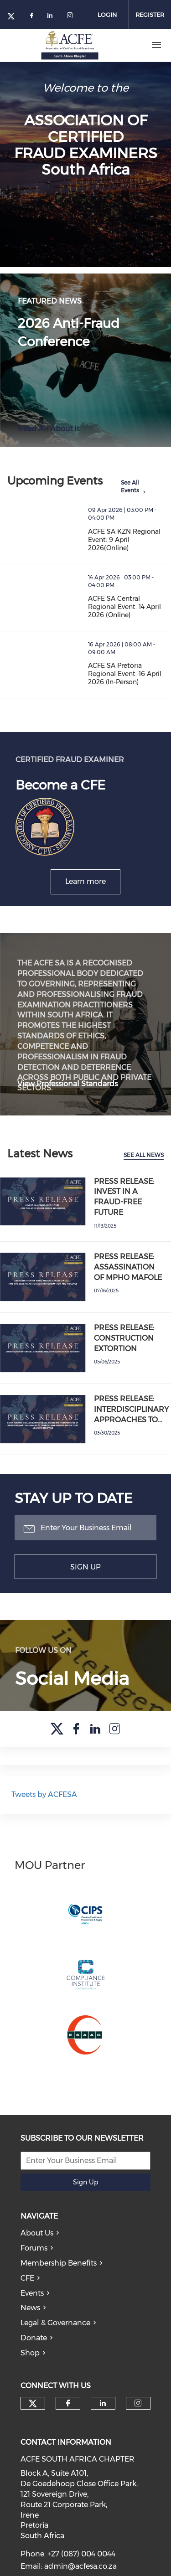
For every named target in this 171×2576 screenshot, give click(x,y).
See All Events (130, 486)
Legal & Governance (55, 2341)
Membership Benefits (59, 2281)
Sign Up (85, 1567)
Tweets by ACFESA (44, 1812)
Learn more (85, 881)
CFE (27, 2296)
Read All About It (48, 428)
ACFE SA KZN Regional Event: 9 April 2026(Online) (124, 539)
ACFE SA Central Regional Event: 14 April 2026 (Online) (124, 606)
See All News (144, 1154)
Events (32, 2311)
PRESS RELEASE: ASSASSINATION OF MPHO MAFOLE (128, 1267)
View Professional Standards (67, 1083)
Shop (30, 2371)
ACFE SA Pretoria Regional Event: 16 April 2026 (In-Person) (124, 673)
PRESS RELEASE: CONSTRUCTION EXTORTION (124, 1338)
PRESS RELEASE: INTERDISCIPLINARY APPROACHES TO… (131, 1409)
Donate (34, 2356)
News (30, 2326)
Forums (34, 2266)
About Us (37, 2251)
